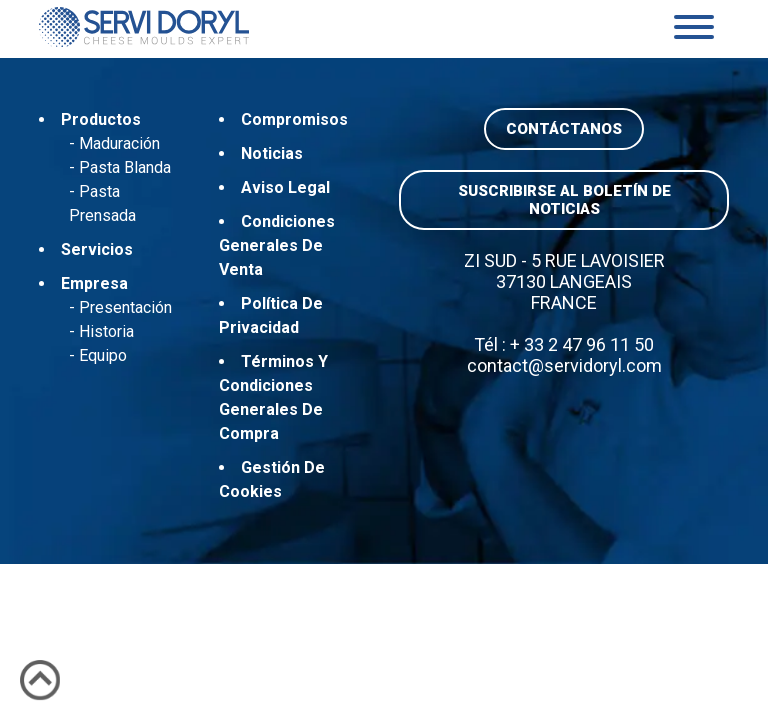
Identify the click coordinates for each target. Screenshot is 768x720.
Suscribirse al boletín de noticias (564, 200)
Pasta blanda (125, 167)
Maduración (119, 143)
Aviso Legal (285, 187)
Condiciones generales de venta (277, 245)
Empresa (94, 283)
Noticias (272, 153)
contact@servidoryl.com (564, 365)
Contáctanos (564, 129)
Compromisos (294, 119)
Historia (106, 331)
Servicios (97, 249)
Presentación (125, 307)
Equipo (103, 355)
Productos (101, 119)
